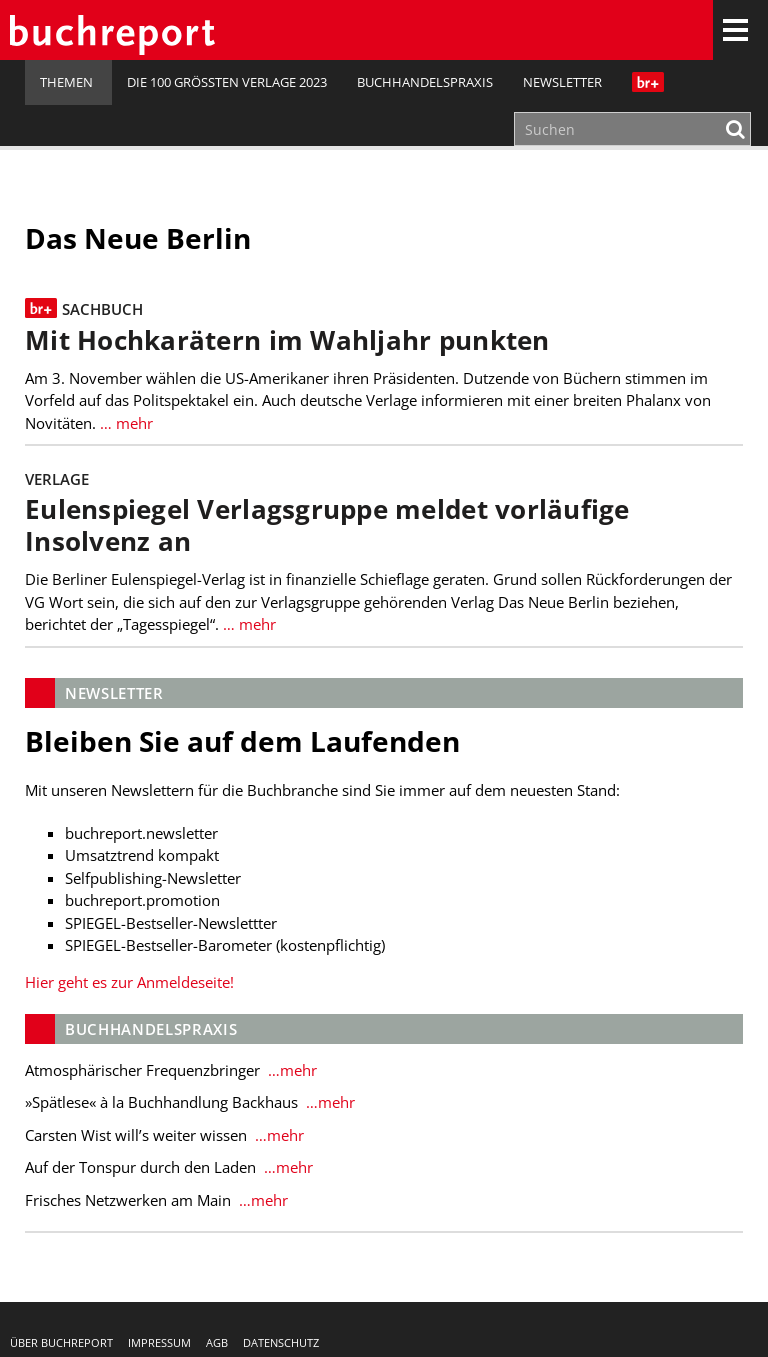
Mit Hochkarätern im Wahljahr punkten (287, 340)
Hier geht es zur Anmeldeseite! (129, 982)
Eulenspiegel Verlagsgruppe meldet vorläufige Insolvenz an (327, 525)
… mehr (124, 423)
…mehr (290, 1070)
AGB (217, 1342)
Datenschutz (281, 1342)
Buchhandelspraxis (425, 82)
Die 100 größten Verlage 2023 (227, 82)
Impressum (159, 1342)
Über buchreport (61, 1342)
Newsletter (562, 82)
